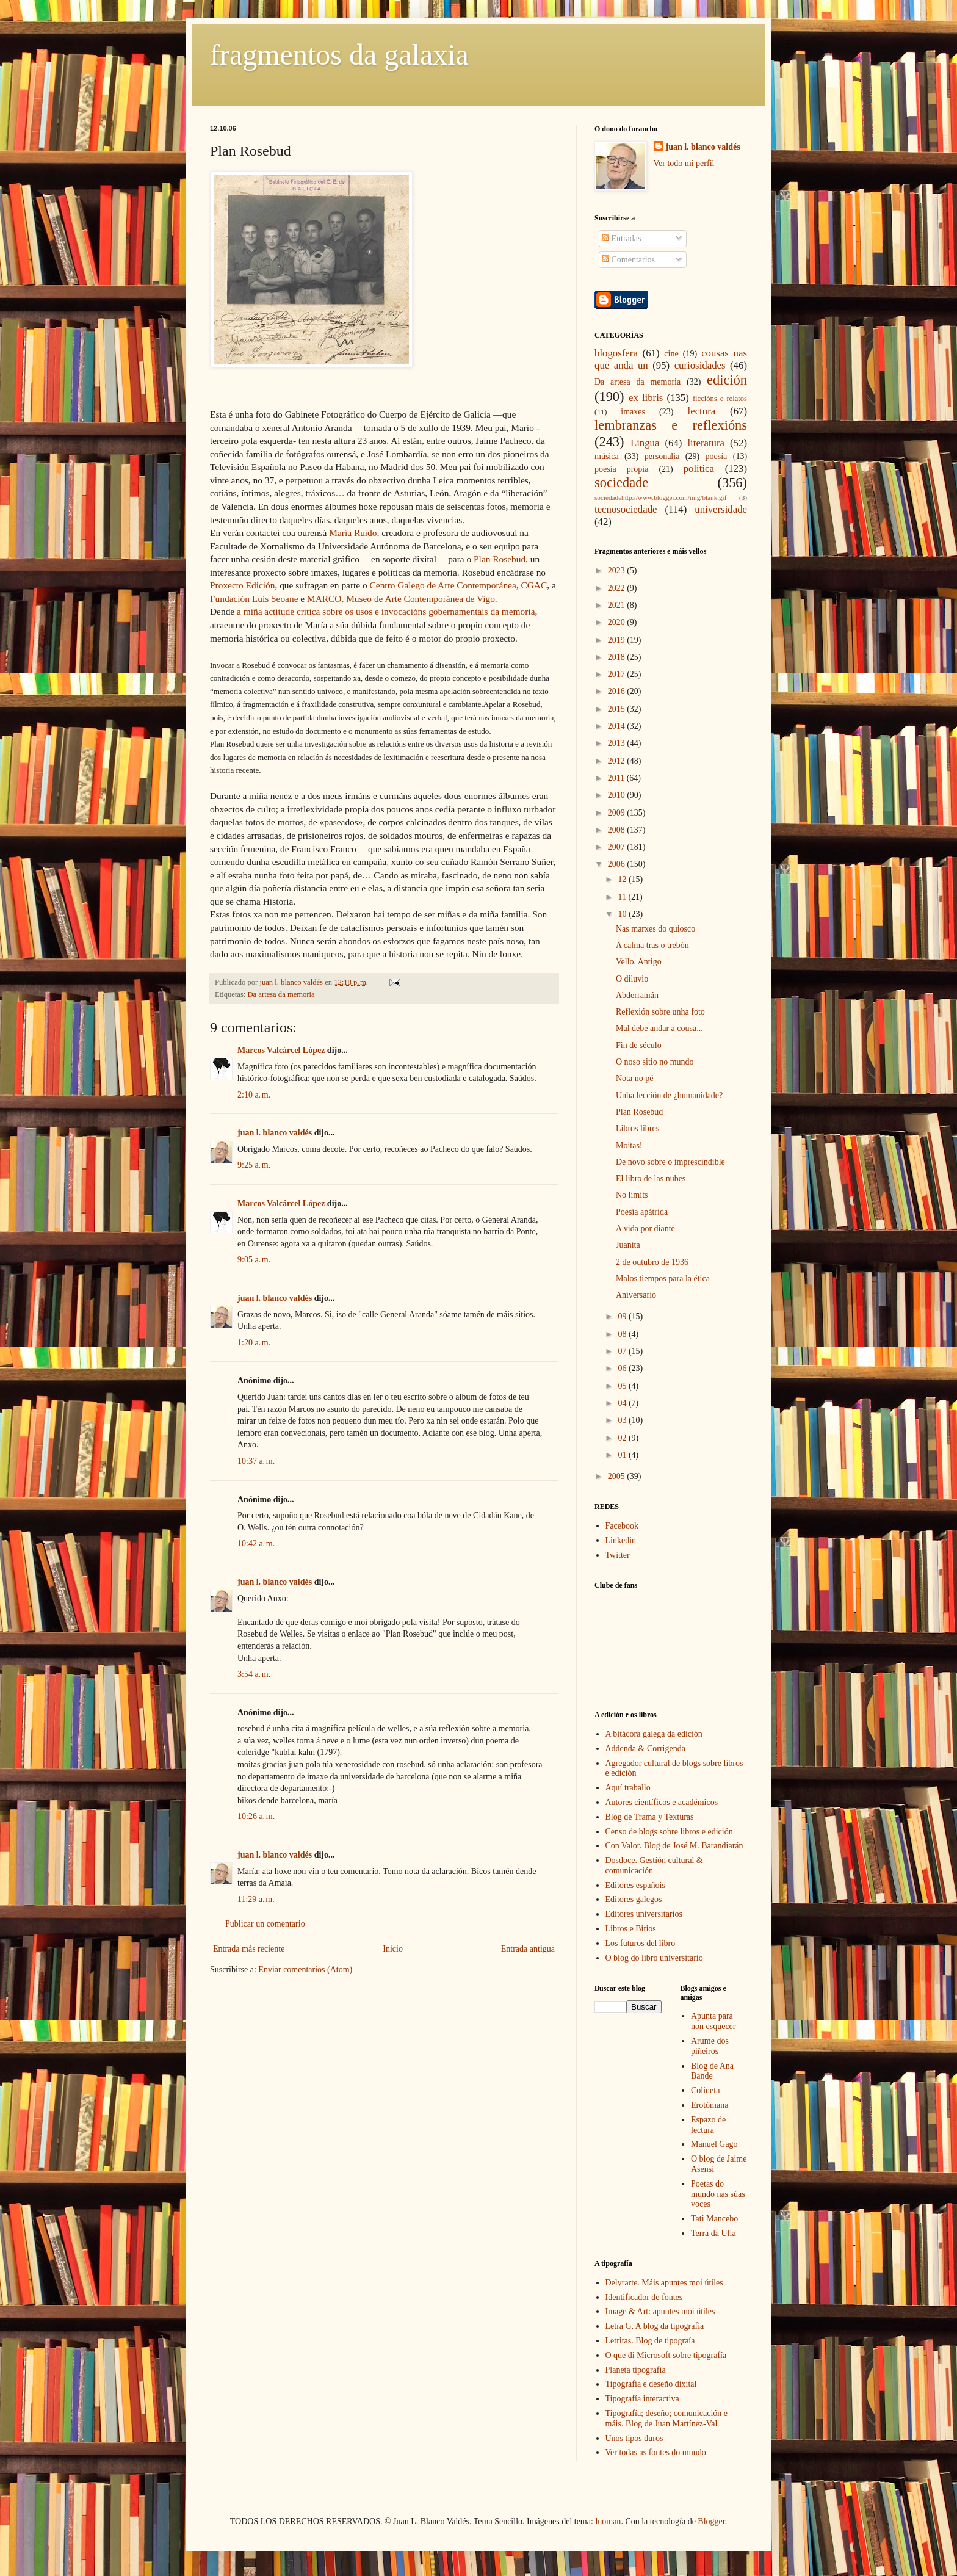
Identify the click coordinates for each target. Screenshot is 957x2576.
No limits (632, 1194)
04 (623, 1403)
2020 (617, 622)
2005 (617, 1476)
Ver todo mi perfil (684, 163)
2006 (617, 864)
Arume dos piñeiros (710, 2046)
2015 (617, 709)
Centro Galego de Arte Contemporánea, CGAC (458, 585)
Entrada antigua (528, 1948)
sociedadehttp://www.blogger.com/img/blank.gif (660, 497)
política (699, 468)
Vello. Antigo (639, 961)
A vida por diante (645, 1228)
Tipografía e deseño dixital (651, 2384)
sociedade (621, 482)
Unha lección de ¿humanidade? (669, 1095)
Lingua (645, 443)
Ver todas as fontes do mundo (655, 2452)
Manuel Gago (714, 2144)
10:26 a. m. (256, 1816)
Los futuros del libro (640, 1943)
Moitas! (629, 1145)
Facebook (621, 1525)
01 (623, 1455)
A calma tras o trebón (652, 945)
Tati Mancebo (714, 2218)
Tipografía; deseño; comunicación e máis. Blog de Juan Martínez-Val (666, 2418)
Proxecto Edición (242, 585)
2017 (617, 674)
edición (727, 380)
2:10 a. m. (253, 1094)
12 (623, 879)
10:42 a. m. (256, 1543)
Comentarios (628, 259)
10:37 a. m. (256, 1461)
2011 (617, 778)
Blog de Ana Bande (712, 2071)
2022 (617, 588)
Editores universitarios (643, 1914)
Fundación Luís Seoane (255, 598)
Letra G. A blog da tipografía (654, 2326)
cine (671, 353)
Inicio (393, 1948)
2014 (617, 726)
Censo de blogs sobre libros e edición (669, 1831)
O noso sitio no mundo (655, 1061)
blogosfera (616, 353)
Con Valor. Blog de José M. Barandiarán (674, 1845)
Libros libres (637, 1128)
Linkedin (621, 1540)
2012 (617, 760)
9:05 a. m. (253, 1259)
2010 (617, 795)
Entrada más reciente (248, 1948)
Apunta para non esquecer (713, 2021)
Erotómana (709, 2105)
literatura (705, 443)
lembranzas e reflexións (670, 425)
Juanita (628, 1245)
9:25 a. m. (253, 1165)
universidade (721, 509)
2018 (617, 657)
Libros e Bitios (630, 1928)
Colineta (705, 2090)
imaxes (633, 411)
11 (623, 897)
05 (623, 1386)
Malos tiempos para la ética (663, 1278)
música (606, 456)
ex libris (646, 397)
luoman (608, 2521)
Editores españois (635, 1885)
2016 (617, 691)
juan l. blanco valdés (292, 982)
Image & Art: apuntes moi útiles (660, 2311)
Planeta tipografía (635, 2370)
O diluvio (632, 978)
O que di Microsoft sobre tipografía (666, 2355)
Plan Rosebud (499, 559)
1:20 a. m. (253, 1342)
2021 (617, 605)
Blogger (711, 2521)
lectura (702, 411)
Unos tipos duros (634, 2438)
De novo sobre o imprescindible (670, 1162)
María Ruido (353, 532)
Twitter (617, 1555)
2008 (617, 829)
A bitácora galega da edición (653, 1733)
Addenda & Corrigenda (645, 1748)
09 (623, 1316)
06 (623, 1368)
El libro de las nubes (650, 1178)
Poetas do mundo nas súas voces (718, 2194)
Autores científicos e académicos (661, 1802)
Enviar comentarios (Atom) (305, 1969)
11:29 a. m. (256, 1899)
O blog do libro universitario (654, 1958)
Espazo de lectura (708, 2125)
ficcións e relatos (720, 398)
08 (623, 1334)
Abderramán (637, 995)
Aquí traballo (628, 1787)
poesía (717, 456)
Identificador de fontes (644, 2297)
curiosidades (700, 365)
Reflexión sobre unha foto (660, 1011)
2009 (617, 812)
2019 (617, 640)
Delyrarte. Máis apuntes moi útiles (664, 2282)
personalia (662, 456)
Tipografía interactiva (642, 2398)
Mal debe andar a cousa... (659, 1028)
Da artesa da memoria (281, 994)
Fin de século (639, 1045)
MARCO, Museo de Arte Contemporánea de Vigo (401, 598)
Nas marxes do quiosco (655, 928)
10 (623, 914)
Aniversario (636, 1295)
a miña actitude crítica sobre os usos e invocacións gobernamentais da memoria (384, 611)
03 (623, 1420)
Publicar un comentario (265, 1923)
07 (623, 1351)
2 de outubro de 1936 (652, 1262)
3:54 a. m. (253, 1674)
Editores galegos (633, 1899)
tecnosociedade (625, 509)
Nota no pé (634, 1078)
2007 (617, 847)
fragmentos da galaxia (339, 54)
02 (623, 1437)
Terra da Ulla (713, 2233)
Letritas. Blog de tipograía (650, 2340)
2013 (617, 743)
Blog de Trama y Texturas (649, 1817)
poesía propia (621, 469)
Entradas (621, 238)
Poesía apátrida (642, 1212)
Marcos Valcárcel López (281, 1050)
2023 (617, 570)
